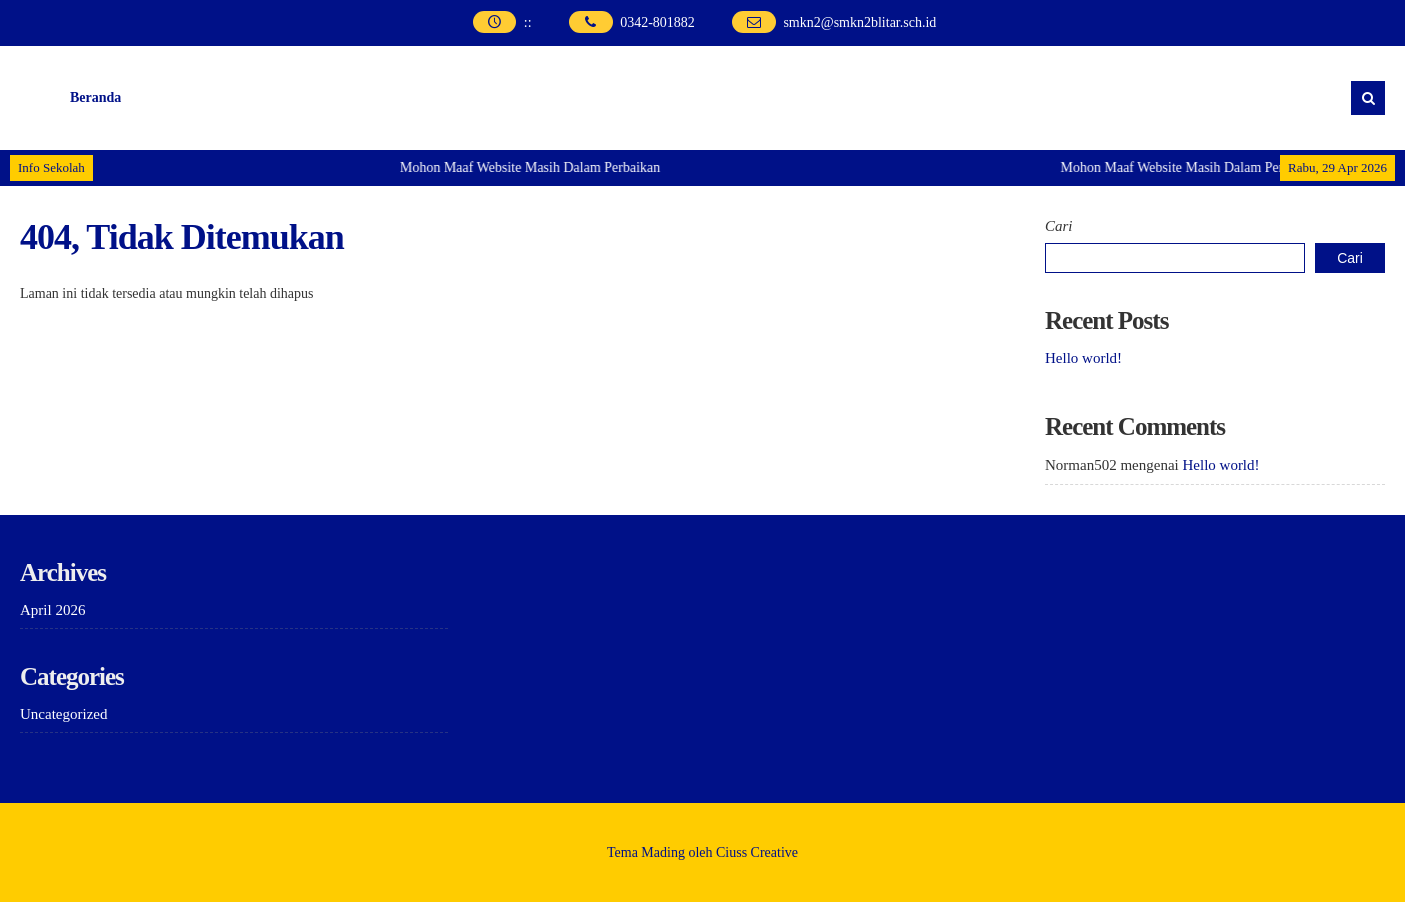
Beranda (95, 97)
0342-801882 (657, 22)
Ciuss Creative (757, 852)
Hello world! (1083, 358)
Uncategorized (63, 714)
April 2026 (52, 610)
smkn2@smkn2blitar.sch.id (859, 22)
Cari (1059, 226)
